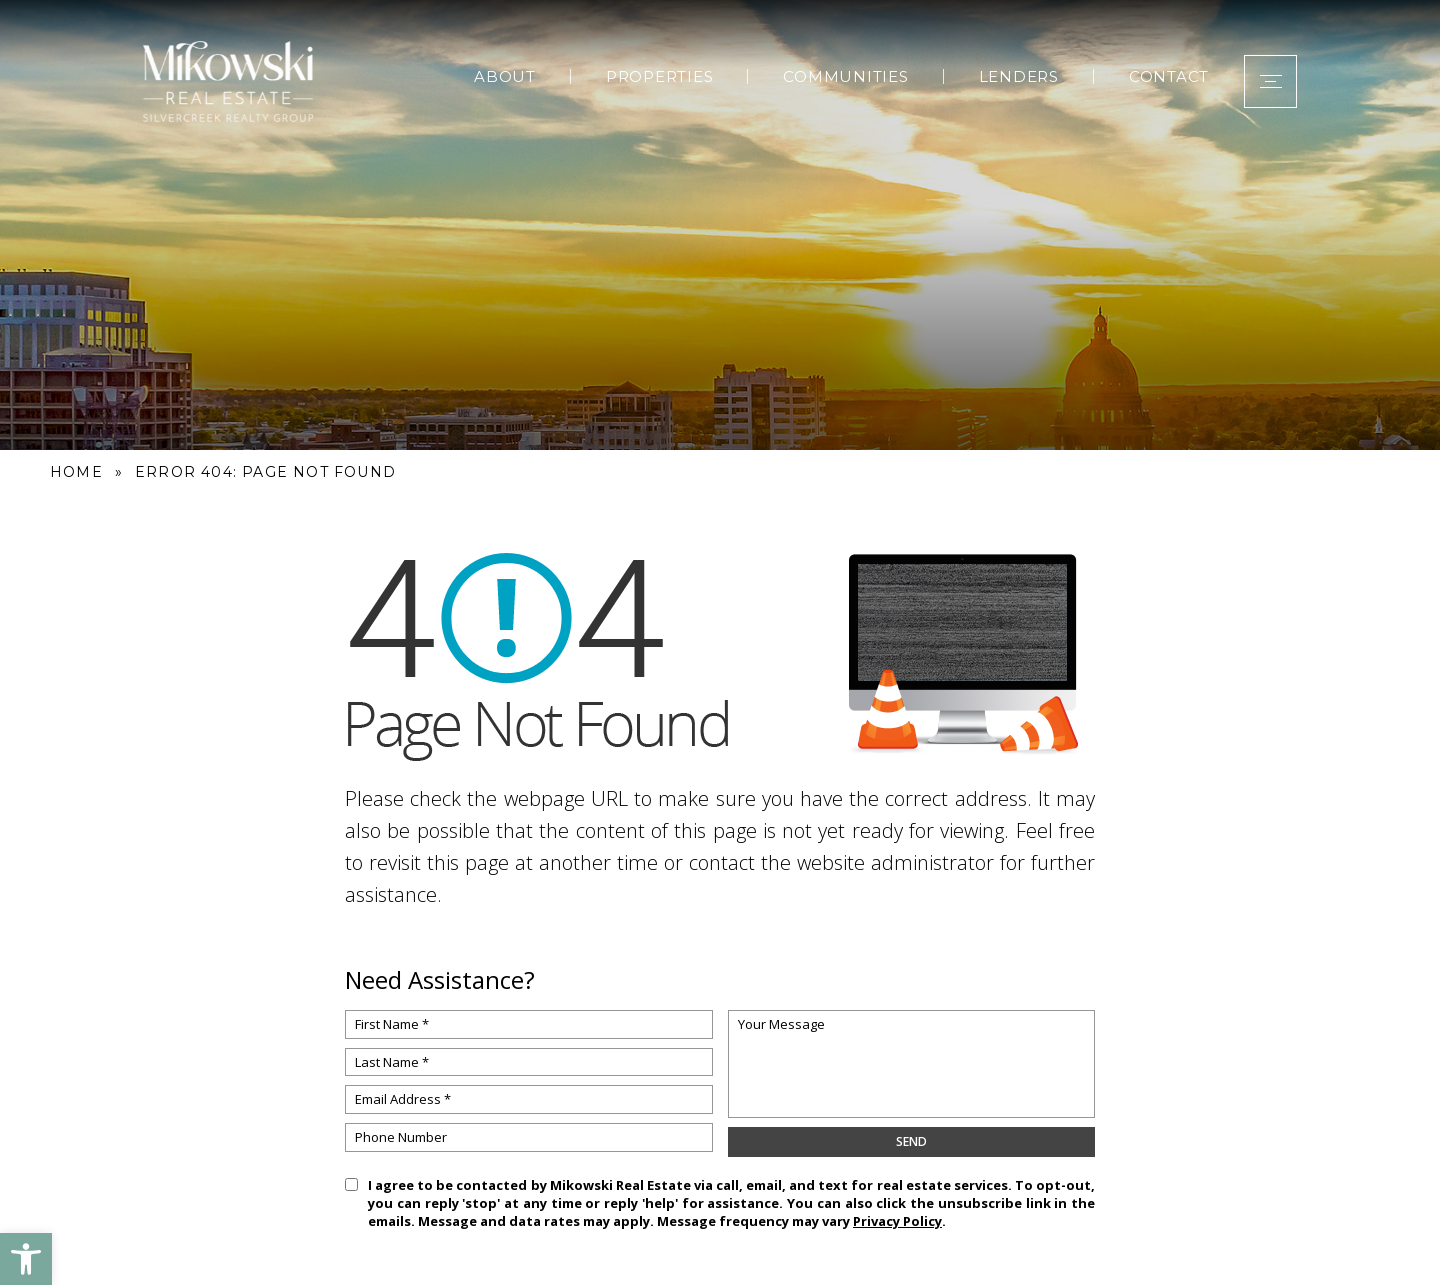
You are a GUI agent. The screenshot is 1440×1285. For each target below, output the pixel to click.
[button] (26, 1259)
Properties (653, 73)
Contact (1162, 73)
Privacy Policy (897, 1221)
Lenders (1012, 73)
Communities (838, 73)
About (498, 73)
